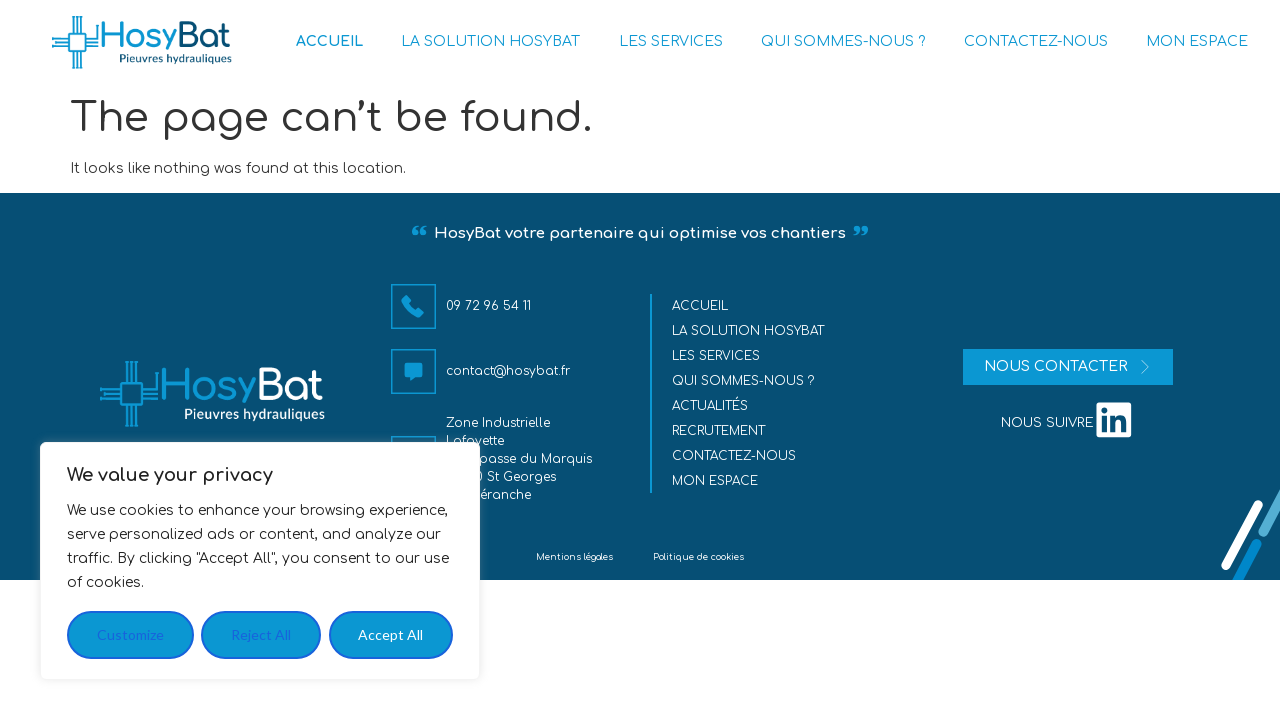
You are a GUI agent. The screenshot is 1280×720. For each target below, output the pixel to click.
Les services (717, 356)
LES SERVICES (671, 41)
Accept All (390, 634)
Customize (130, 634)
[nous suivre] (1114, 419)
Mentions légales (574, 557)
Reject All (261, 634)
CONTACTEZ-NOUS (1036, 41)
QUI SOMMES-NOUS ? (843, 41)
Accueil (701, 306)
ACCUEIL (329, 41)
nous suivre (1047, 423)
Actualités (711, 406)
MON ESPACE (1197, 41)
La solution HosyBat (749, 331)
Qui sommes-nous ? (744, 381)
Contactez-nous (735, 456)
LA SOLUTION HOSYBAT (490, 41)
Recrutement (719, 431)
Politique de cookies (698, 557)
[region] (260, 561)
